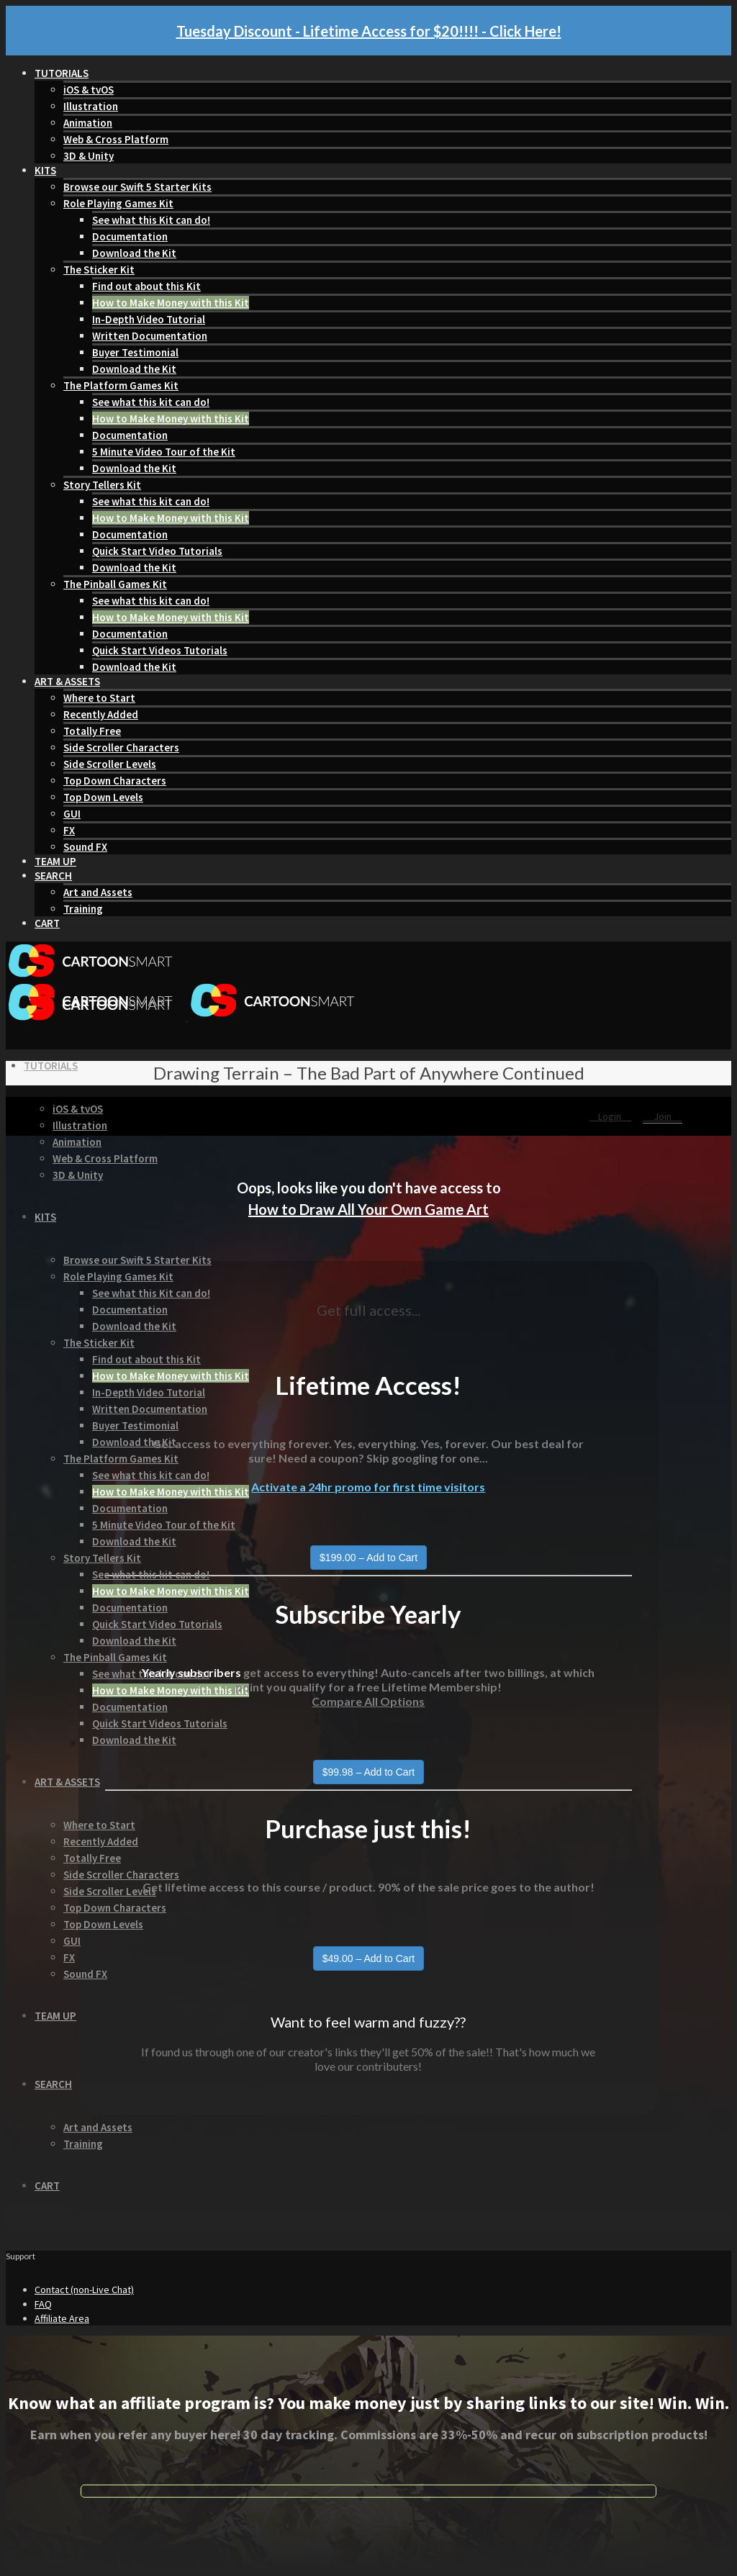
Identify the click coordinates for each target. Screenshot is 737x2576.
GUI (72, 814)
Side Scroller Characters (121, 747)
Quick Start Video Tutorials (157, 551)
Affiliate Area (62, 2318)
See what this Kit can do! (151, 220)
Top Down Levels (103, 797)
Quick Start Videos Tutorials (159, 650)
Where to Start (99, 698)
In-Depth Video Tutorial (148, 319)
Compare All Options (368, 1701)
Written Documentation (149, 336)
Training (83, 909)
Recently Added (100, 714)
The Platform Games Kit (120, 385)
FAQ (43, 2303)
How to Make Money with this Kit (170, 302)
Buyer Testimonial (135, 352)
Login (610, 1116)
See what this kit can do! (150, 402)
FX (69, 830)
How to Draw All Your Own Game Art (368, 1209)
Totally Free (92, 731)
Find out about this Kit (146, 286)
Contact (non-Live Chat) (84, 2289)
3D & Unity (88, 156)
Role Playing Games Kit (118, 203)
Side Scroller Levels (109, 764)
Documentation (130, 236)
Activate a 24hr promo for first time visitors (368, 1486)
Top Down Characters (114, 780)
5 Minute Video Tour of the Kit (163, 451)
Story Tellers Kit (102, 485)
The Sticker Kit (99, 269)
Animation (87, 123)
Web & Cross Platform (115, 139)
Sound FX (85, 847)
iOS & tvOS (88, 89)
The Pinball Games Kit (115, 584)
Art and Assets (97, 892)
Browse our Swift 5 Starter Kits (137, 187)
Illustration (90, 106)
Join (662, 1116)
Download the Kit (134, 253)
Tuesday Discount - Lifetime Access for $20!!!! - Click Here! (368, 31)
